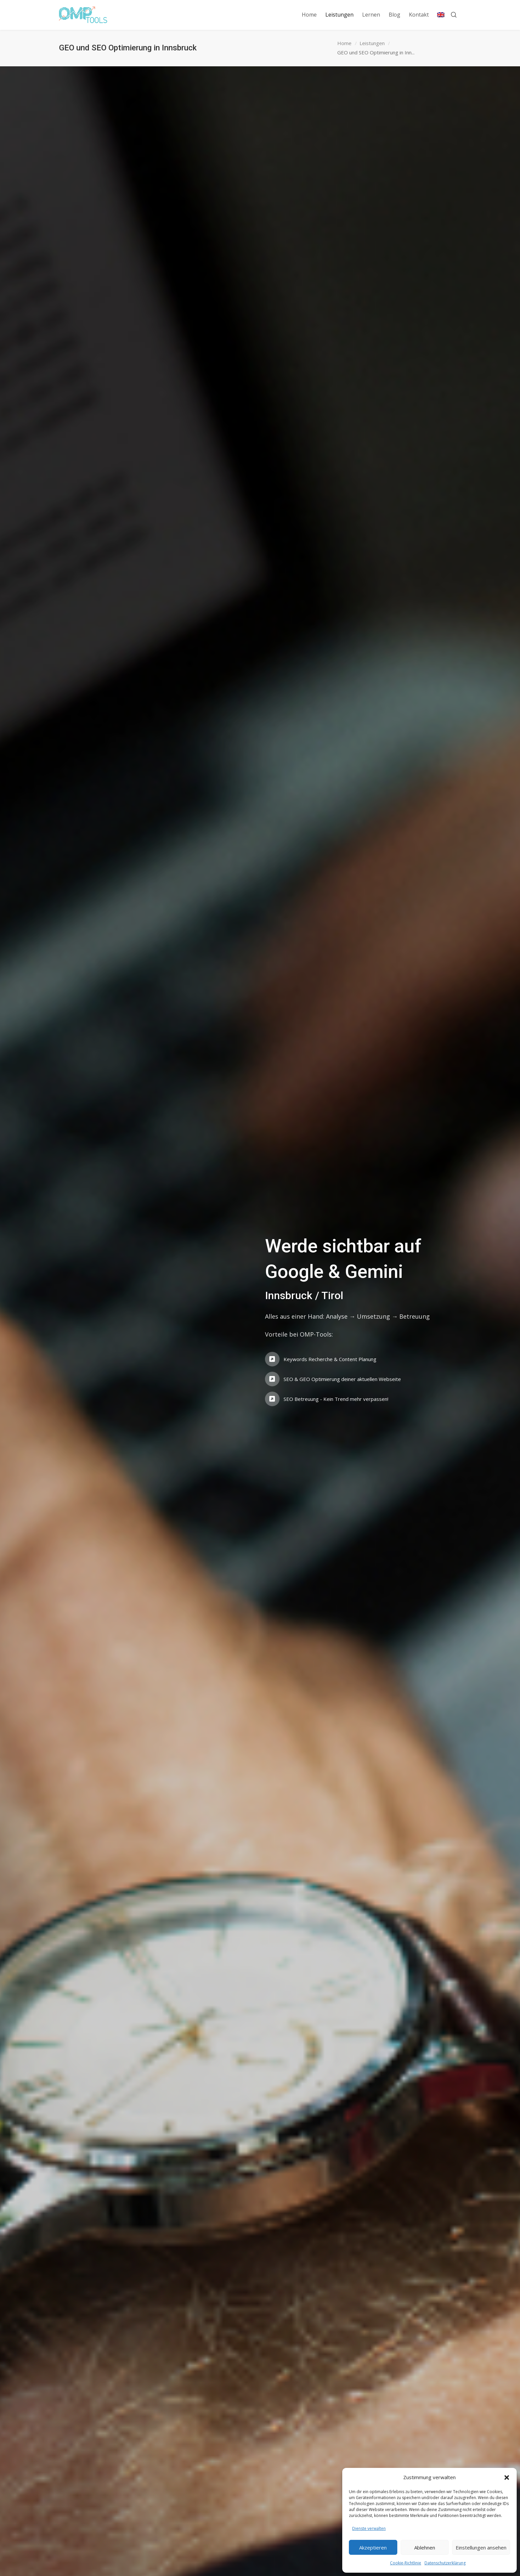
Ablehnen (424, 2547)
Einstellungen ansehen (481, 2547)
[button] (506, 2477)
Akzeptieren (373, 2547)
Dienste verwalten (369, 2528)
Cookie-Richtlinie (405, 2563)
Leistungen (372, 43)
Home (344, 43)
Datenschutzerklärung (445, 2563)
